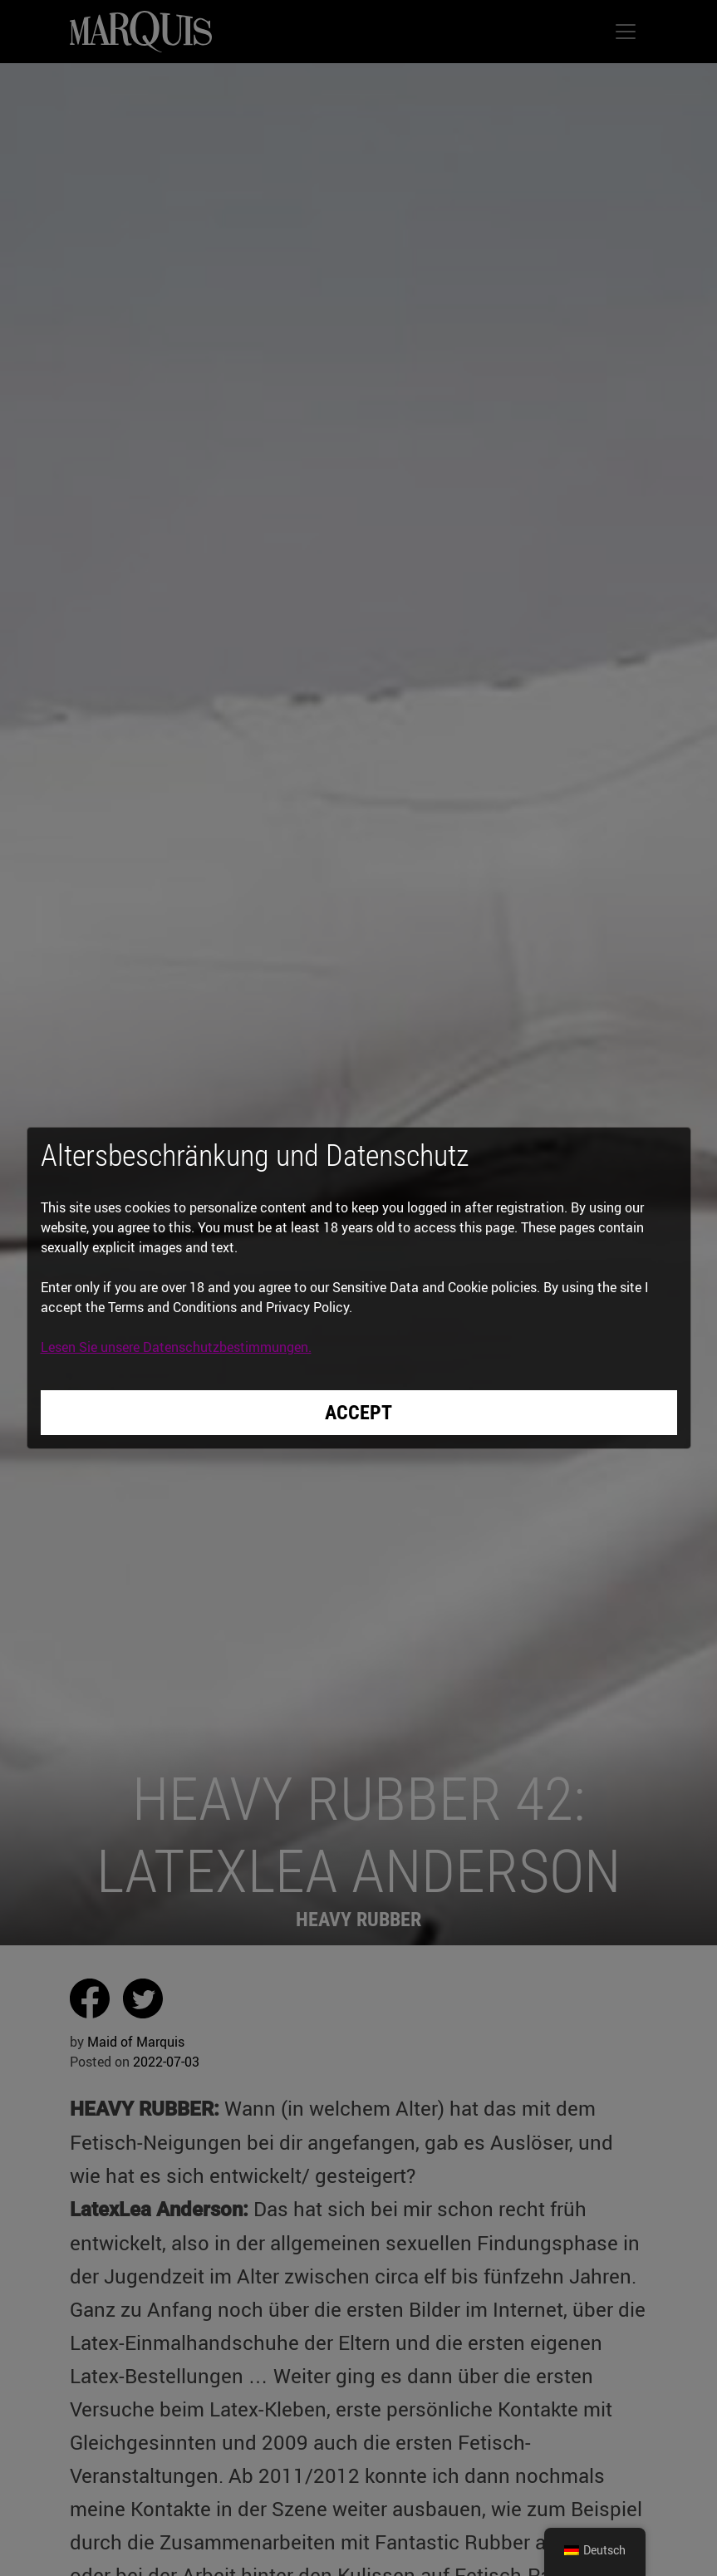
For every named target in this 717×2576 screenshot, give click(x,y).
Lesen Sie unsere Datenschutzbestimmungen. (176, 1347)
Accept (358, 1412)
